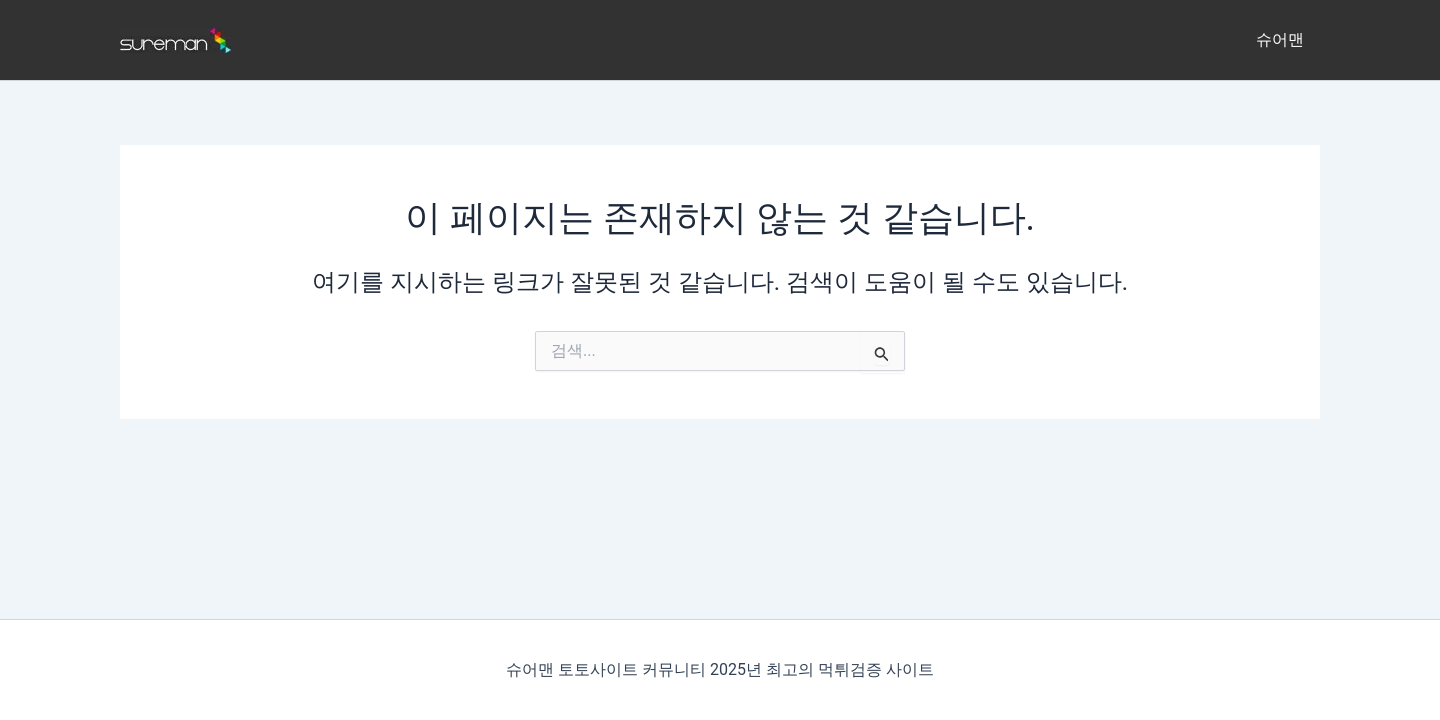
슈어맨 (1280, 39)
